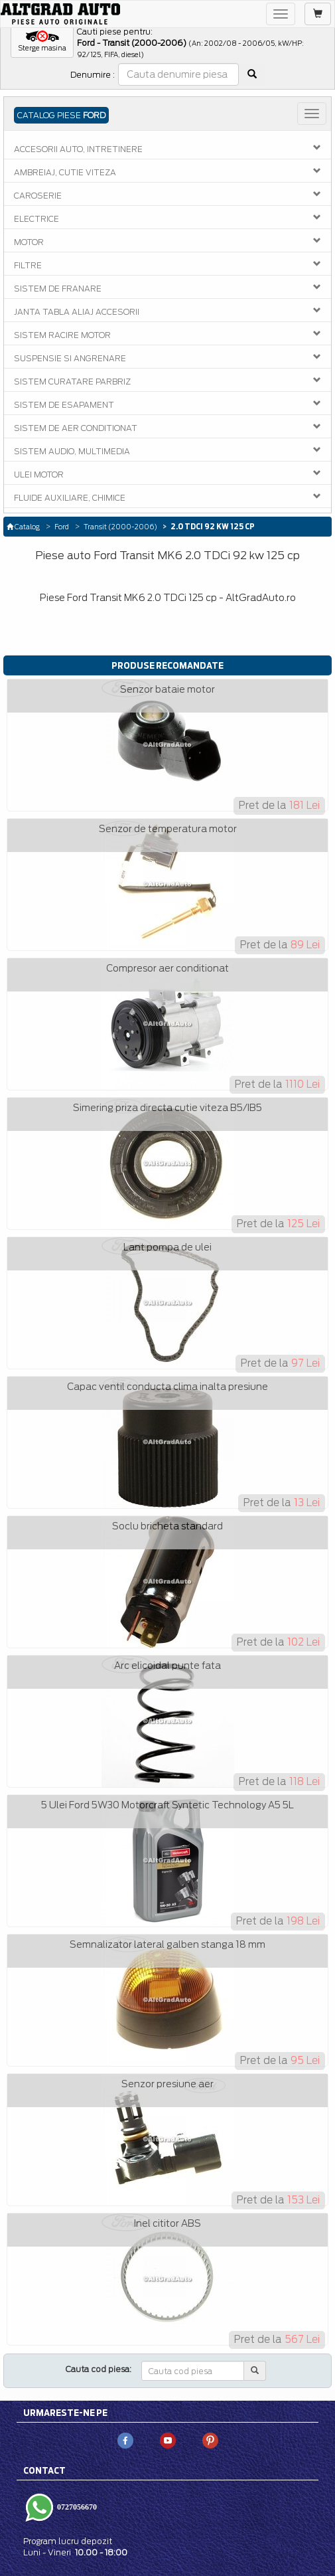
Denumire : (92, 75)
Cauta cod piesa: (98, 2369)
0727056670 (76, 2507)
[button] (42, 42)
